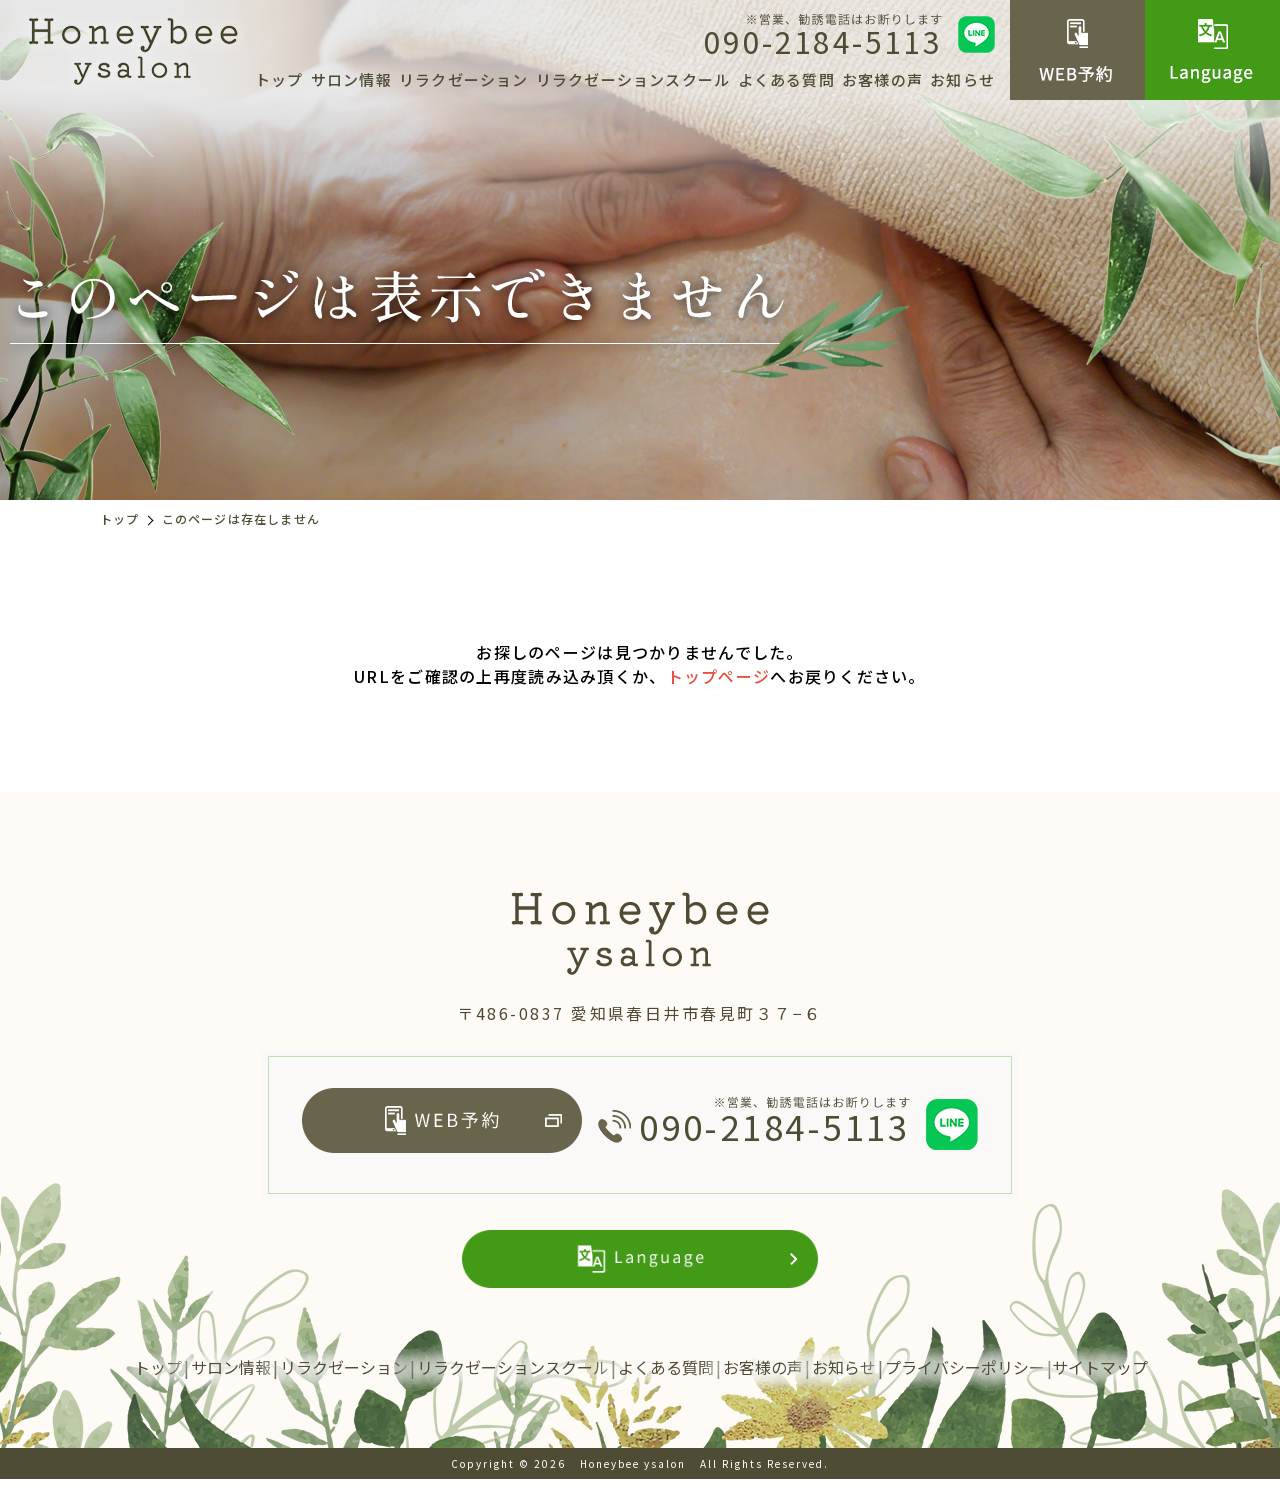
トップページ (719, 676)
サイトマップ (1100, 1394)
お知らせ (962, 79)
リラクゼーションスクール (633, 79)
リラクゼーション (464, 79)
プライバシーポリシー (965, 1394)
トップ (279, 79)
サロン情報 (351, 79)
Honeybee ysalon (633, 1490)
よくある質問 (786, 79)
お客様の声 (882, 79)
